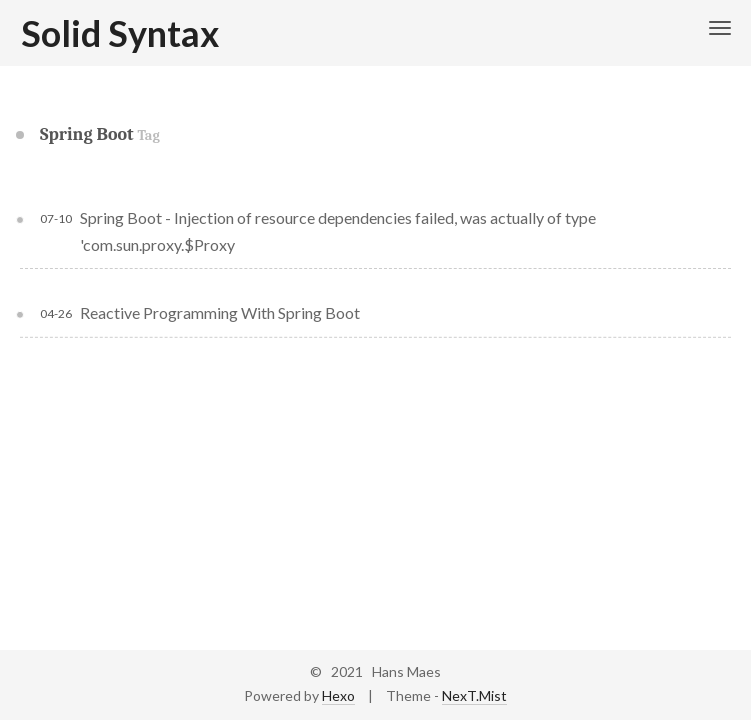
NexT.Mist (474, 695)
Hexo (338, 695)
